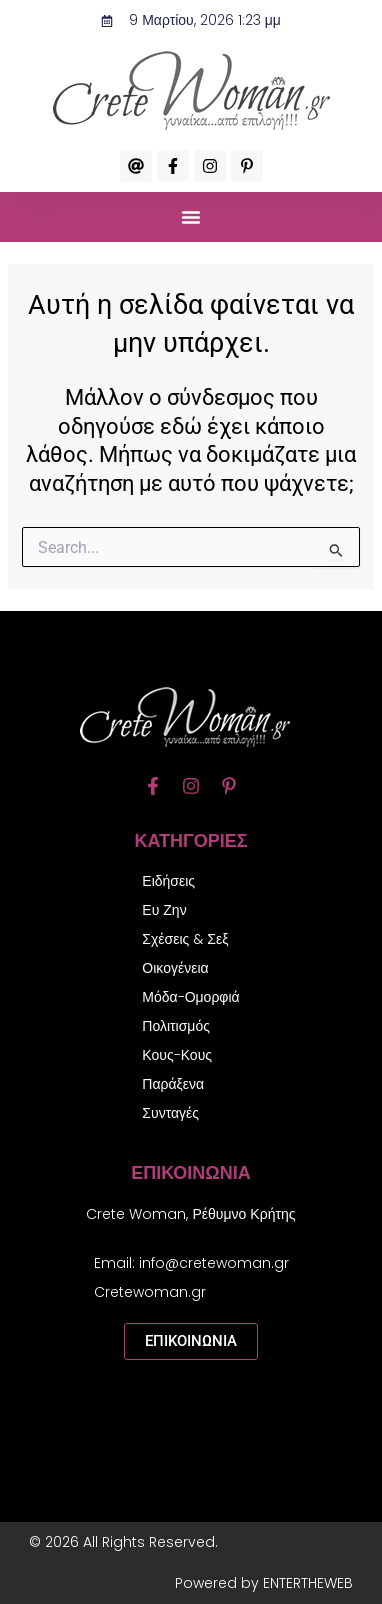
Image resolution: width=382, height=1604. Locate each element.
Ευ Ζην (164, 910)
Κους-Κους (177, 1055)
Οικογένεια (175, 968)
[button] (191, 217)
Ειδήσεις (168, 881)
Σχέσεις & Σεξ (185, 939)
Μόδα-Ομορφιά (190, 997)
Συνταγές (170, 1113)
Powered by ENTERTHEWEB (264, 1583)
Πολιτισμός (176, 1026)
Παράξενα (173, 1084)
